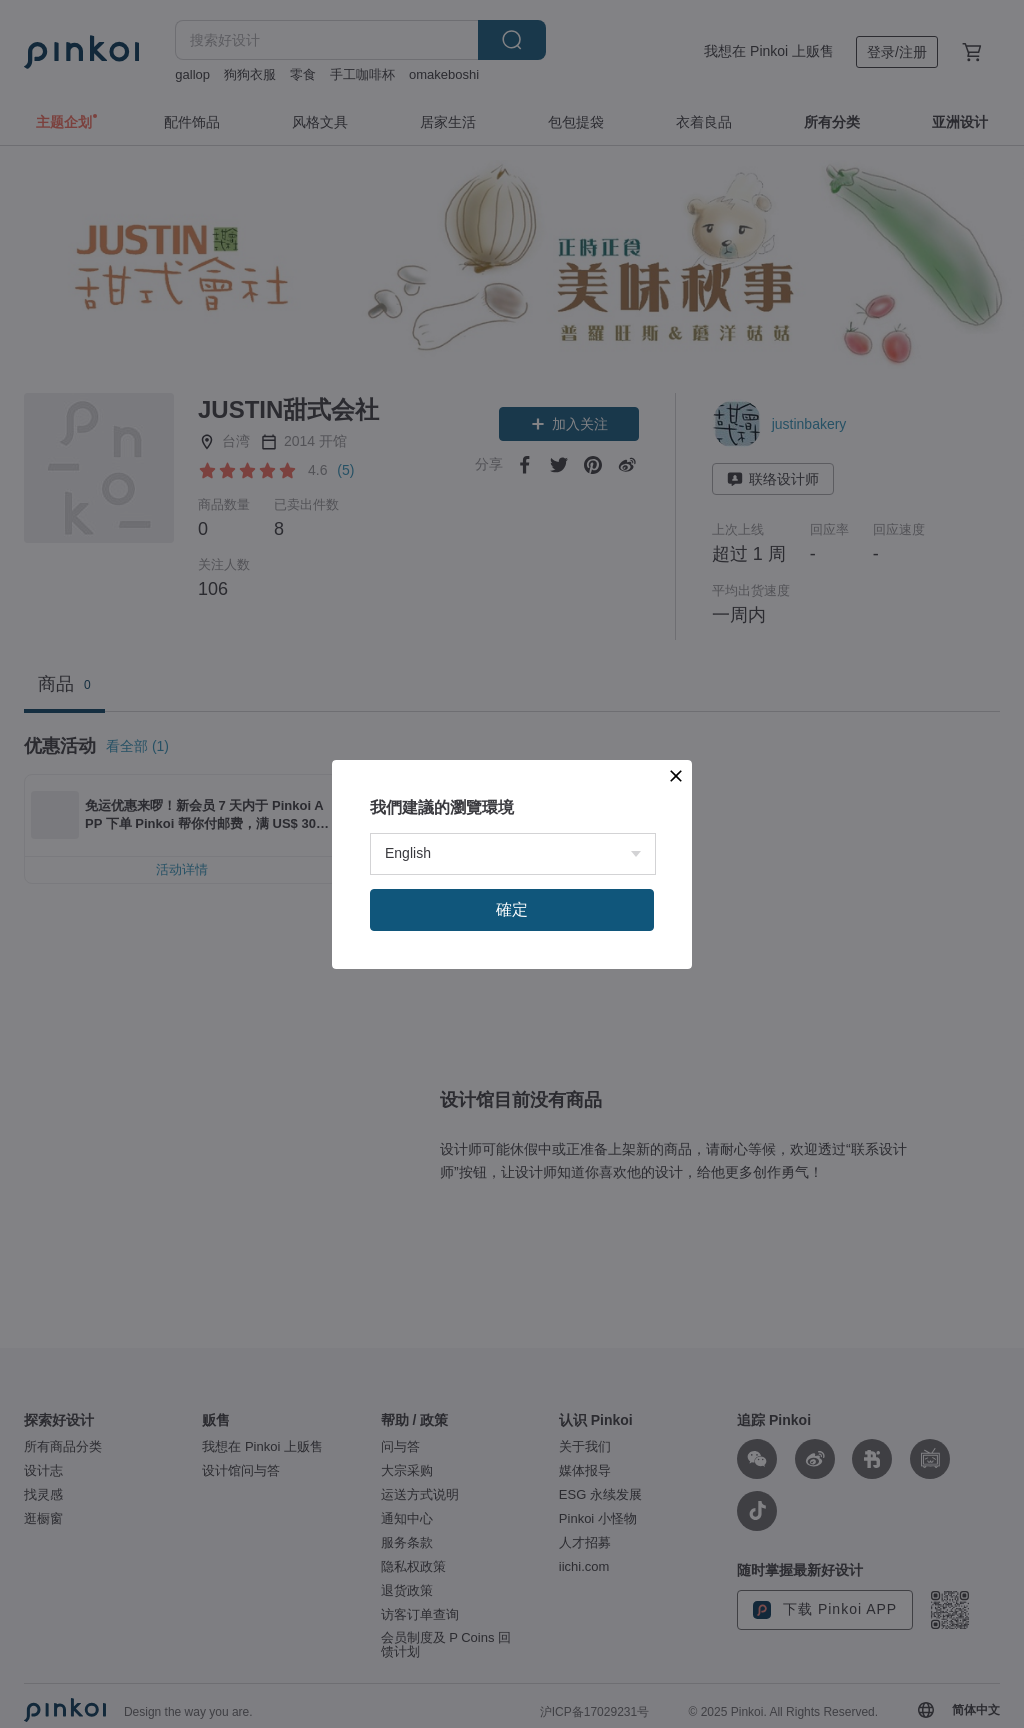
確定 (512, 909)
